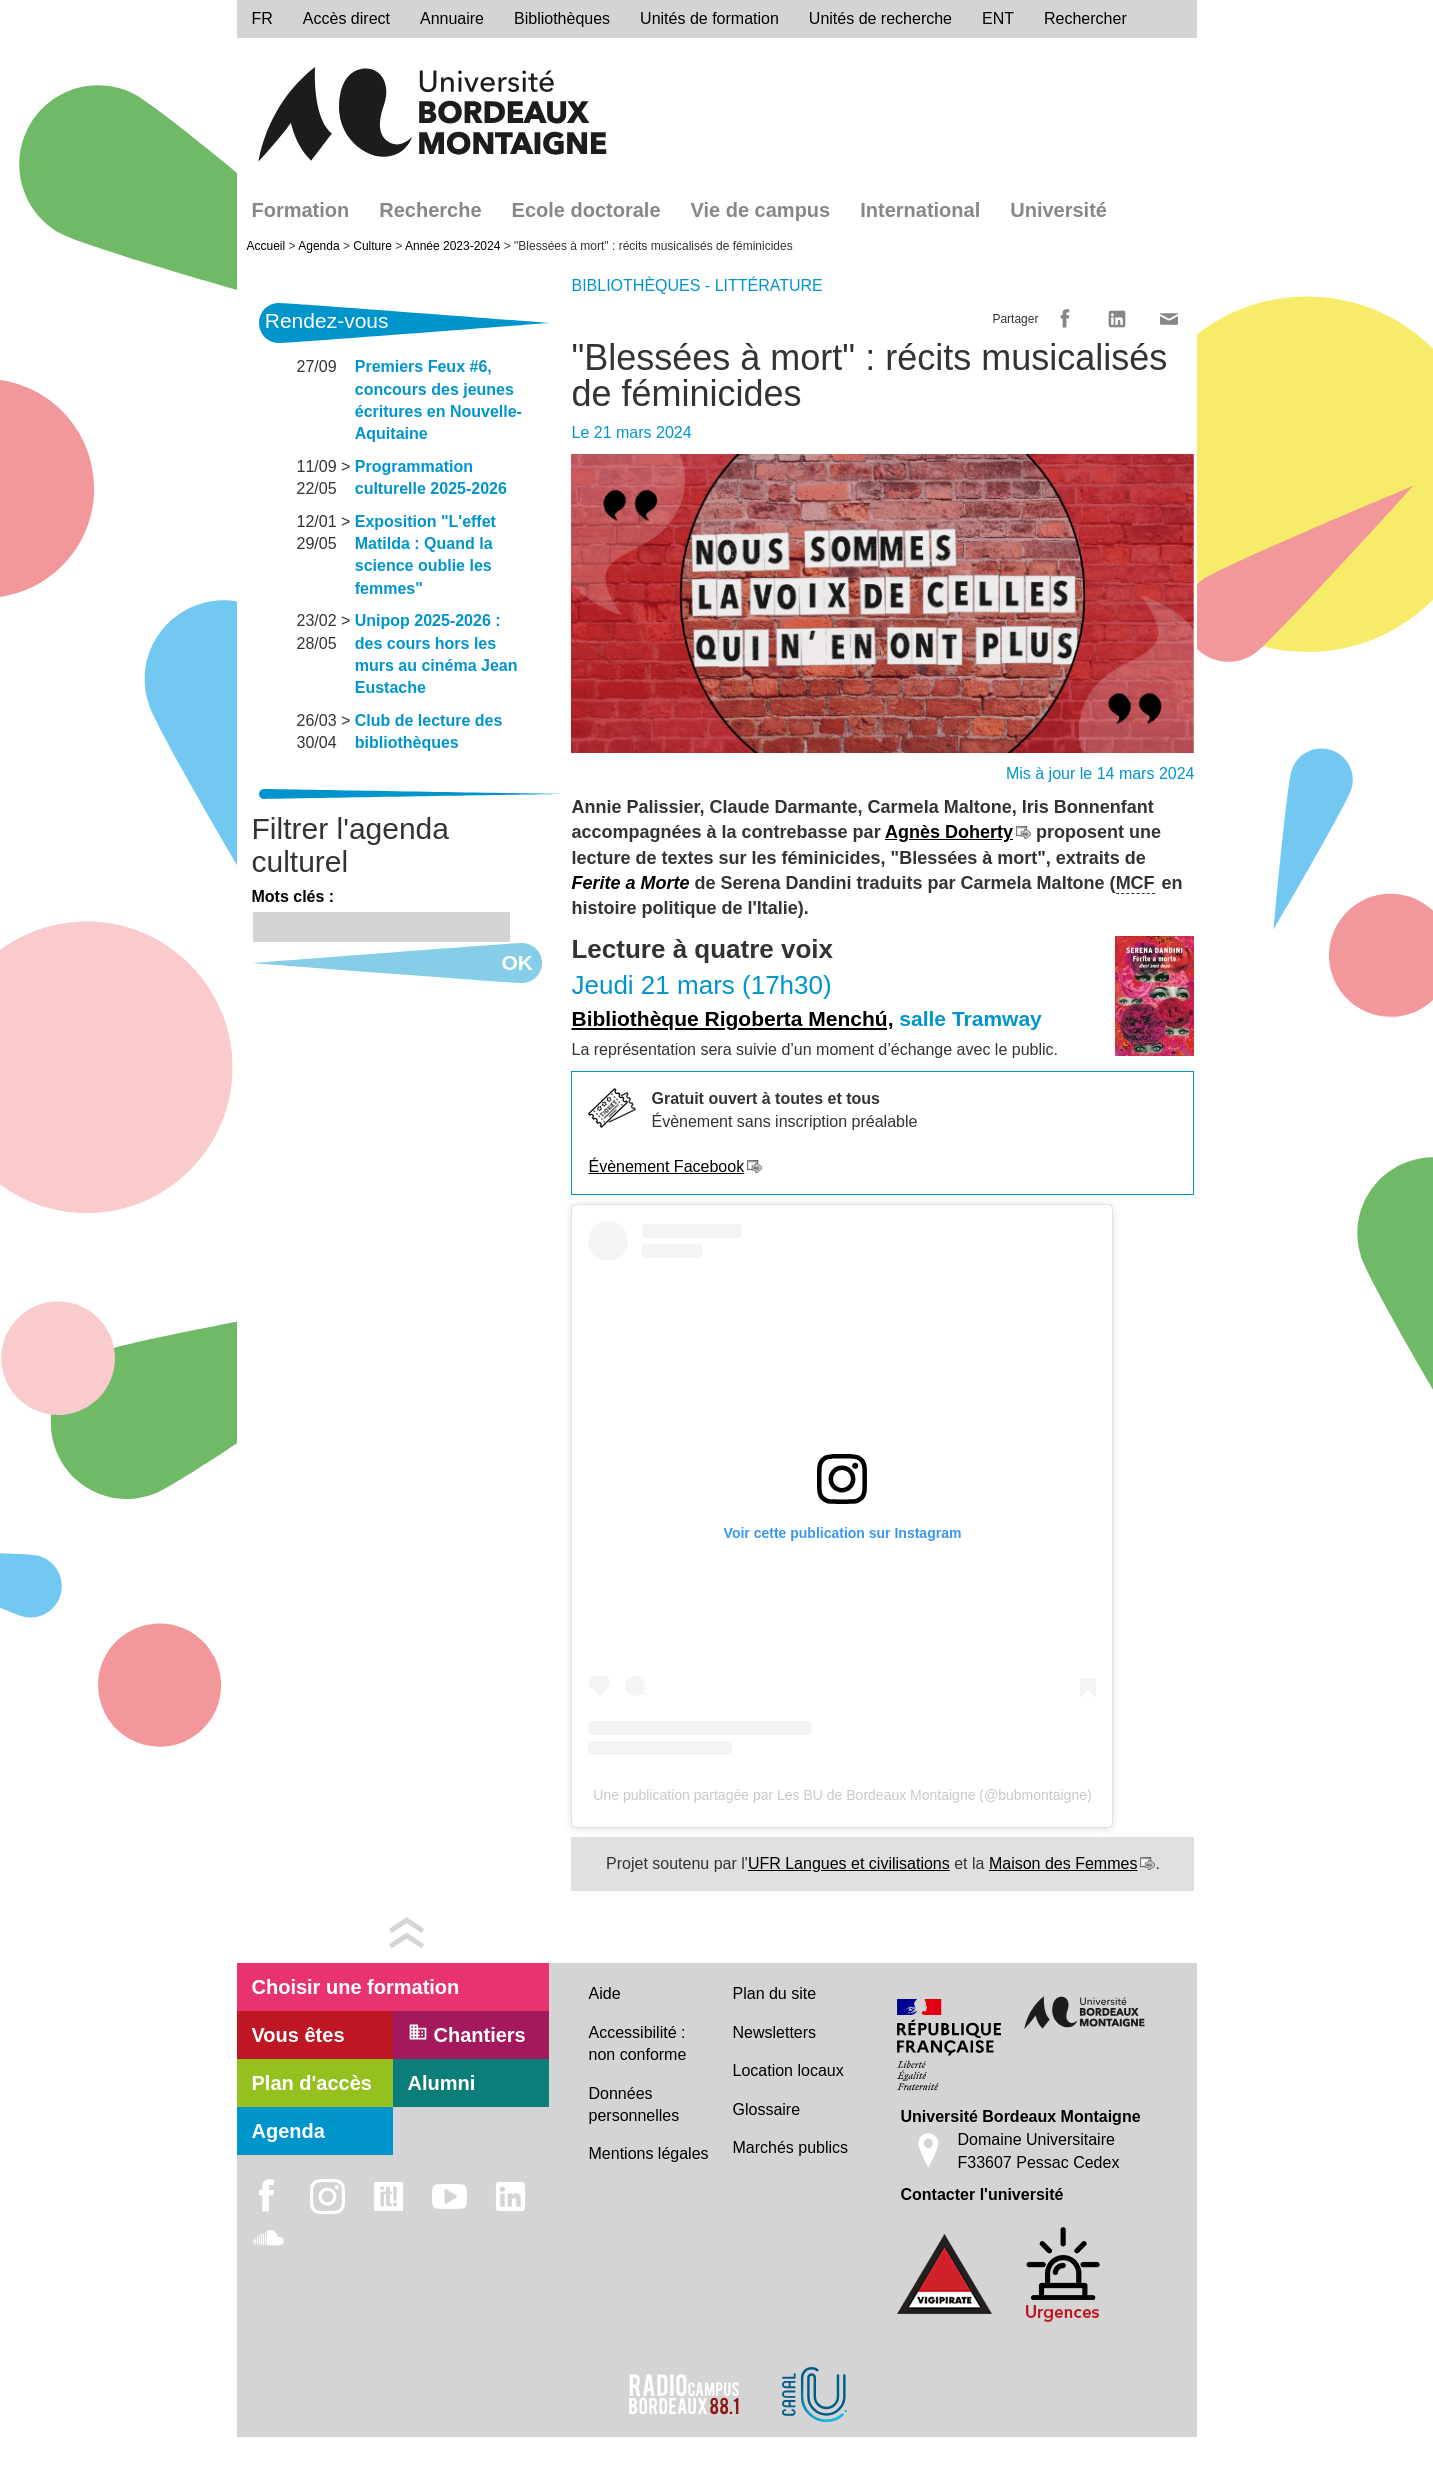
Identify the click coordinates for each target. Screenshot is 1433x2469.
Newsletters (775, 2032)
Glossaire (767, 2109)
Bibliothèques (562, 18)
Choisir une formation (356, 1987)
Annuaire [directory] (452, 18)
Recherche (430, 210)
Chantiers (467, 2034)
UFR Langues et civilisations (849, 1863)
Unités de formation (709, 18)
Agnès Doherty (949, 832)
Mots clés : (293, 896)
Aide (605, 1993)
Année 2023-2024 (452, 246)
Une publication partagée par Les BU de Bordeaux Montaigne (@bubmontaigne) (842, 1795)
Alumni (442, 2083)
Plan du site (775, 1993)
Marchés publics (791, 2147)
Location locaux (788, 2070)
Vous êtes (298, 2035)
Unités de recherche (880, 18)
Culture (372, 246)
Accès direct (346, 18)
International (920, 210)
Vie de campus (761, 210)
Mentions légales (649, 2153)
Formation (301, 210)
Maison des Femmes (1063, 1863)
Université (1058, 210)
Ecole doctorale (586, 210)
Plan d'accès (312, 2083)
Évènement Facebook (666, 1166)
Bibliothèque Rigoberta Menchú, (732, 1018)
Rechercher (1085, 18)
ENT (998, 18)
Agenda (318, 246)
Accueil (266, 246)
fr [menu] (262, 18)
